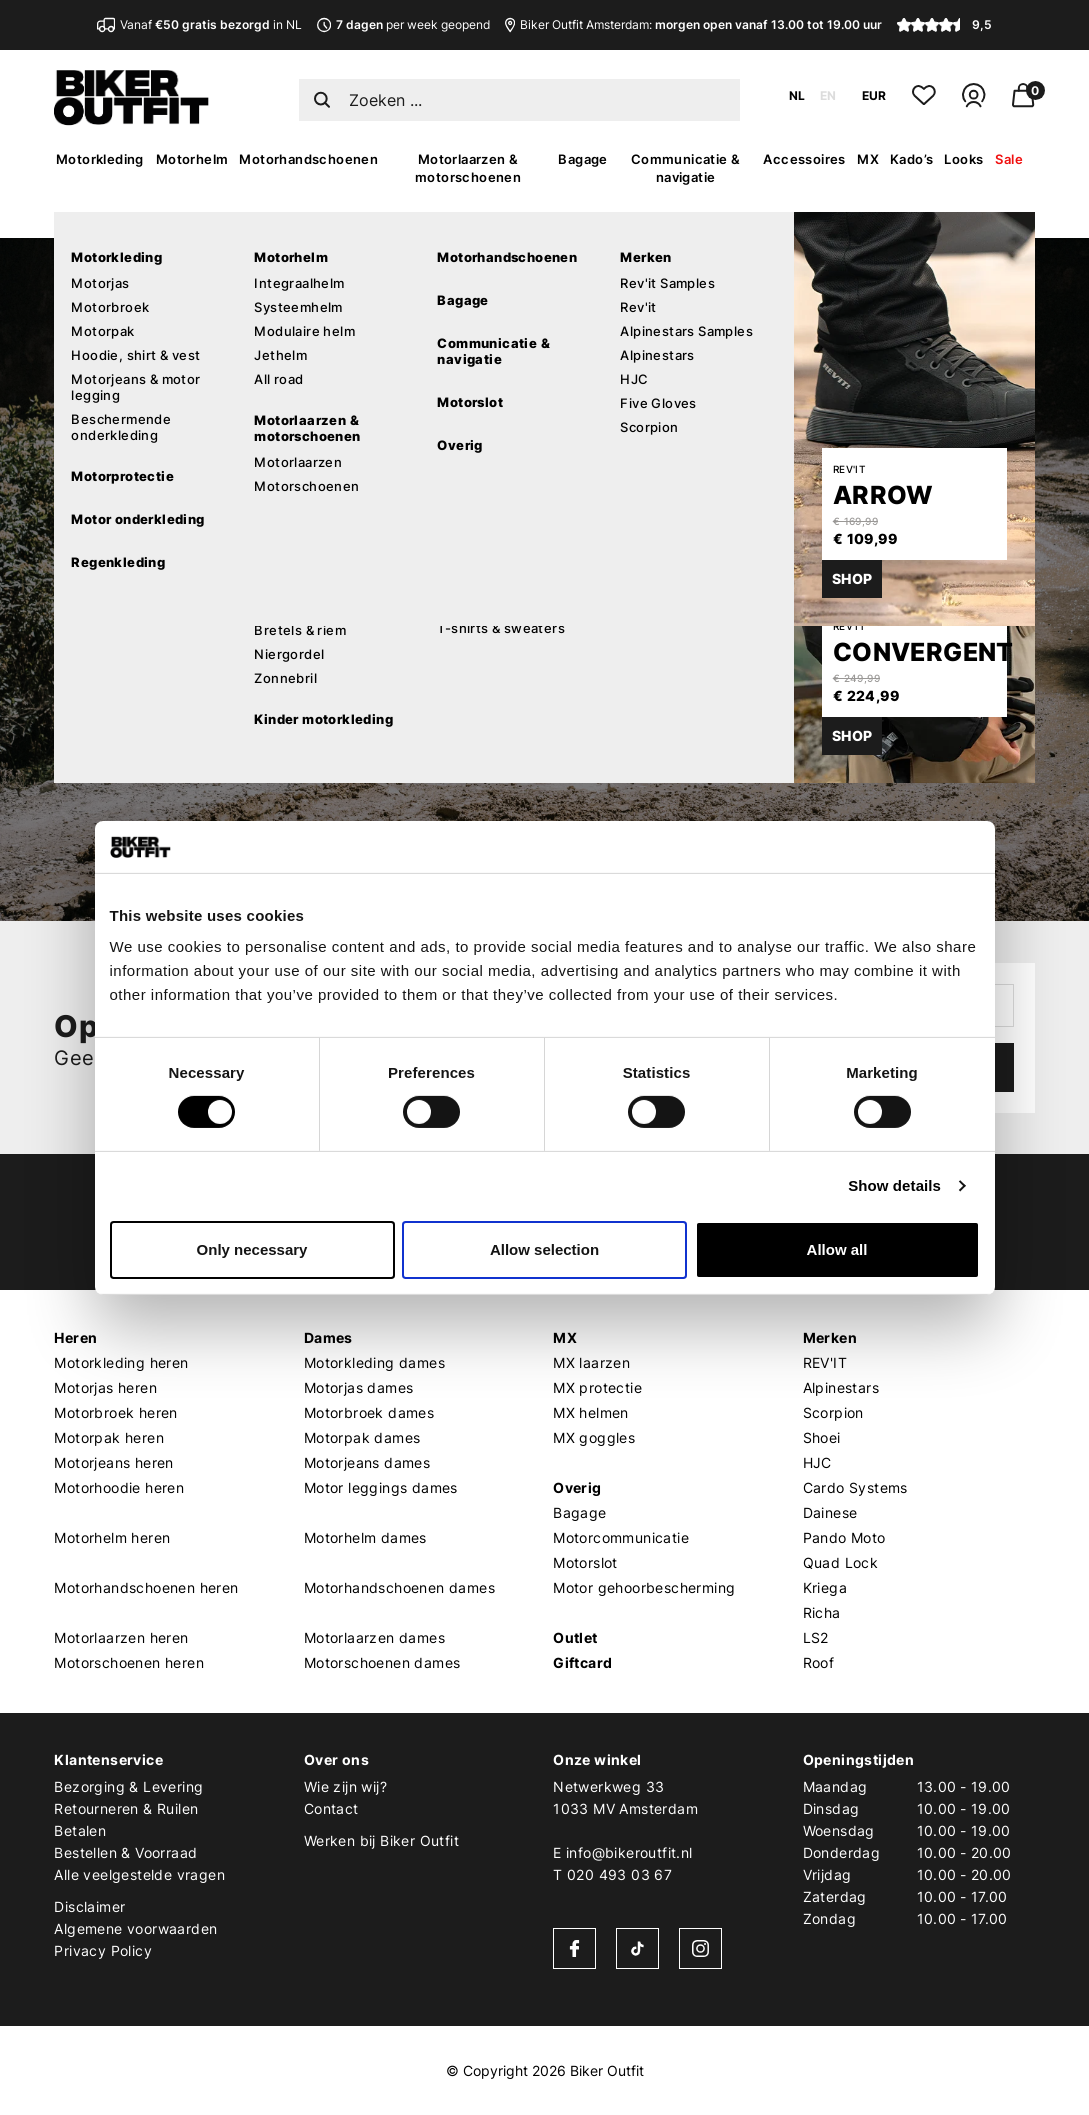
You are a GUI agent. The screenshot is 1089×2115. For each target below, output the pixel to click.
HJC (817, 1462)
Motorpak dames (362, 1437)
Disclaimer (89, 1906)
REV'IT (825, 1362)
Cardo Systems (855, 1487)
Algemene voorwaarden (135, 1928)
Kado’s (911, 159)
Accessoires (804, 159)
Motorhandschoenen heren (146, 1587)
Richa (822, 1612)
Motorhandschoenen (308, 159)
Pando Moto (844, 1537)
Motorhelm (192, 159)
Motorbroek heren (115, 1412)
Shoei (822, 1437)
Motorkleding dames (374, 1362)
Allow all (837, 1249)
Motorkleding (100, 159)
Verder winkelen (235, 680)
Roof (819, 1662)
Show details (894, 1185)
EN (828, 95)
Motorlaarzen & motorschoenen (468, 168)
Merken (830, 1337)
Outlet (575, 1637)
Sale (1009, 159)
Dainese (830, 1512)
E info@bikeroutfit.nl (622, 1852)
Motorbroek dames (369, 1412)
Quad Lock (841, 1562)
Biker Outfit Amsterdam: (693, 24)
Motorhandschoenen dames (399, 1587)
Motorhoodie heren (119, 1487)
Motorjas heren (105, 1387)
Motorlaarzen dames (374, 1637)
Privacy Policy (103, 1950)
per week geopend (403, 24)
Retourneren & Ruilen (126, 1808)
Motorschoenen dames (382, 1662)
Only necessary (252, 1249)
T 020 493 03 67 (612, 1874)
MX (868, 159)
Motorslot (585, 1562)
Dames (328, 1337)
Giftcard (582, 1662)
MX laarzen (591, 1362)
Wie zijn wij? (345, 1786)
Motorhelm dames (365, 1537)
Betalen (80, 1830)
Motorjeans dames (367, 1462)
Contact (331, 1808)
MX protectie (597, 1387)
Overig (577, 1487)
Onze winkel (597, 1759)
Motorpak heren (109, 1437)
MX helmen (591, 1412)
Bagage (582, 159)
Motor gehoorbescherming (644, 1587)
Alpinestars (841, 1387)
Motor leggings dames (381, 1487)
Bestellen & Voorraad (125, 1852)
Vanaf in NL (199, 24)
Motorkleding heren (121, 1362)
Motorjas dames (359, 1387)
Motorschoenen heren (129, 1662)
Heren (75, 1337)
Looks (963, 159)
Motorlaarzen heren (121, 1637)
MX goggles (594, 1437)
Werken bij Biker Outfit (381, 1840)
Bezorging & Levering (128, 1786)
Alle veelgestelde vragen (139, 1874)
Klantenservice (108, 1759)
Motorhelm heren (112, 1537)
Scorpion (833, 1412)
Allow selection (544, 1249)
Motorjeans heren (113, 1462)
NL (797, 95)
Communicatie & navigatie (686, 168)
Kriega (825, 1587)
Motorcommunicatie (621, 1537)
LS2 (816, 1637)
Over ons (336, 1759)
